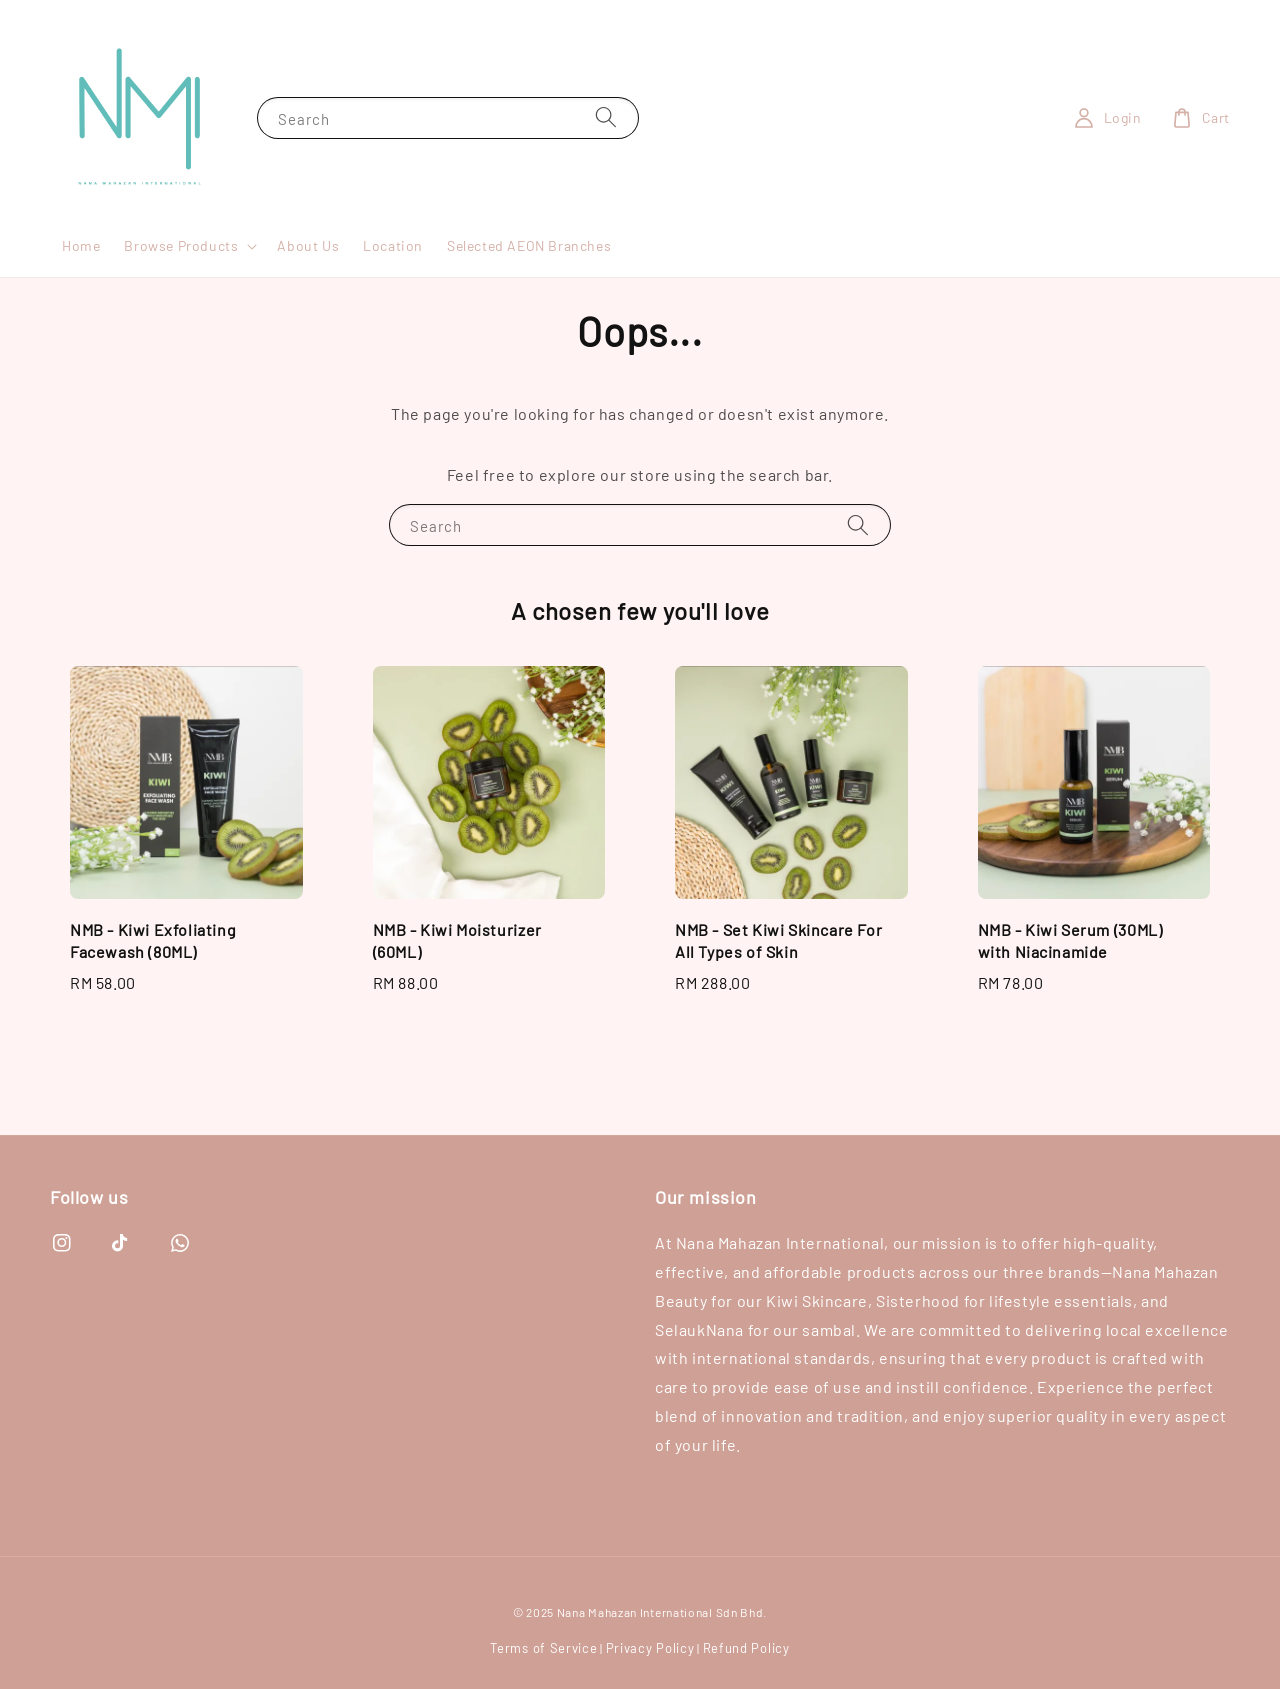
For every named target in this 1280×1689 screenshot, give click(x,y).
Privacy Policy (650, 1648)
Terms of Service (543, 1648)
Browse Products (181, 245)
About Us (308, 245)
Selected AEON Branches (529, 245)
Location (393, 245)
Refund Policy (746, 1648)
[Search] (606, 117)
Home (81, 245)
